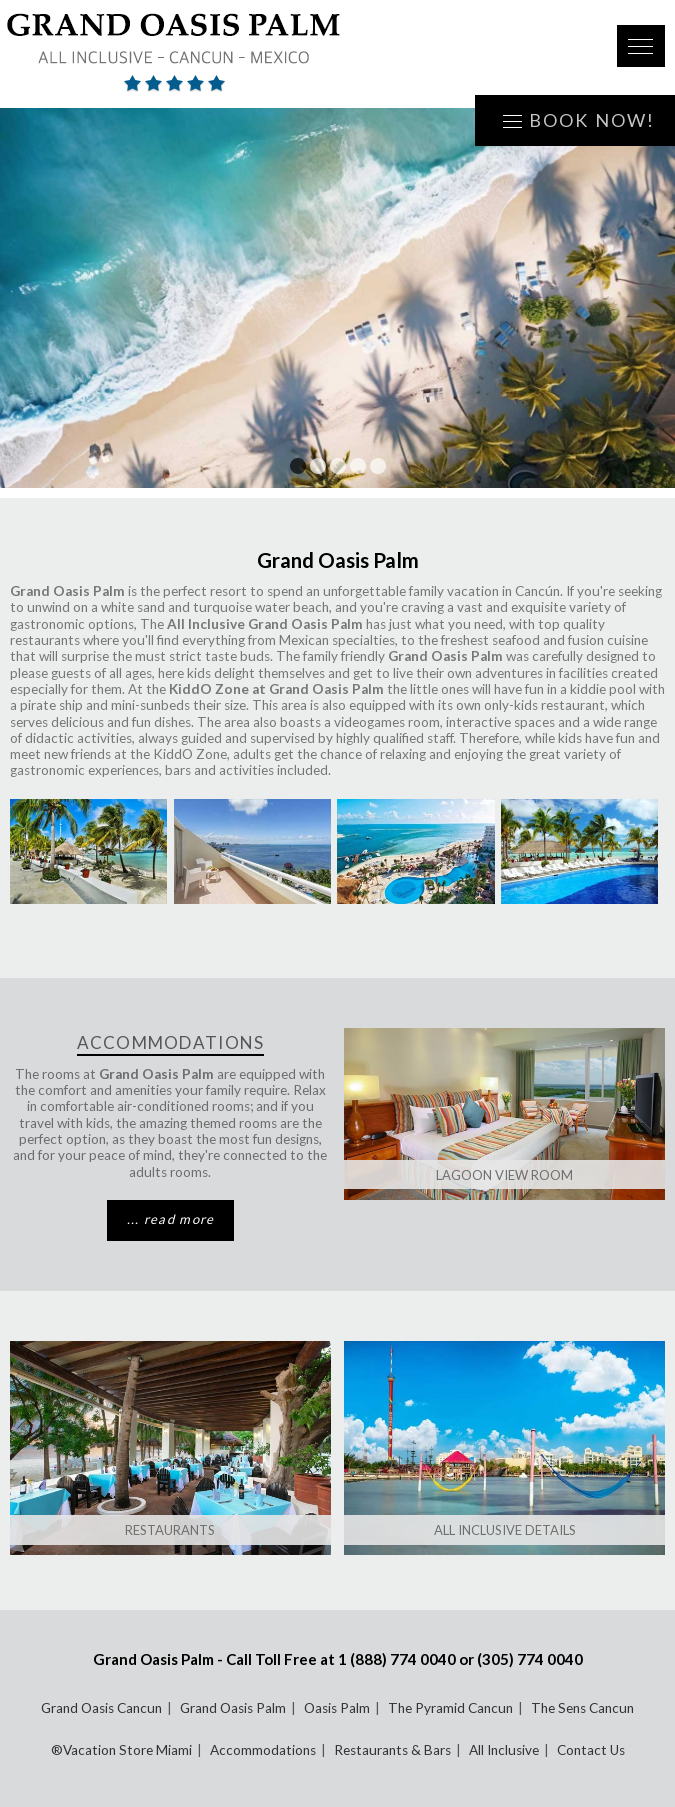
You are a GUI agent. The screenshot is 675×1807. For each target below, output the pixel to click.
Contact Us (591, 1750)
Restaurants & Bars (392, 1750)
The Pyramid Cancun (450, 1708)
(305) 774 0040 (530, 1659)
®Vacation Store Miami (121, 1750)
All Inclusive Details (505, 1530)
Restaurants (170, 1530)
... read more (171, 1219)
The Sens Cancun (582, 1708)
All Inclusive (504, 1750)
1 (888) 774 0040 (397, 1659)
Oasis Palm (337, 1708)
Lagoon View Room (504, 1175)
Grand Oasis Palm (233, 1708)
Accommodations (263, 1750)
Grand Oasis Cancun (101, 1708)
